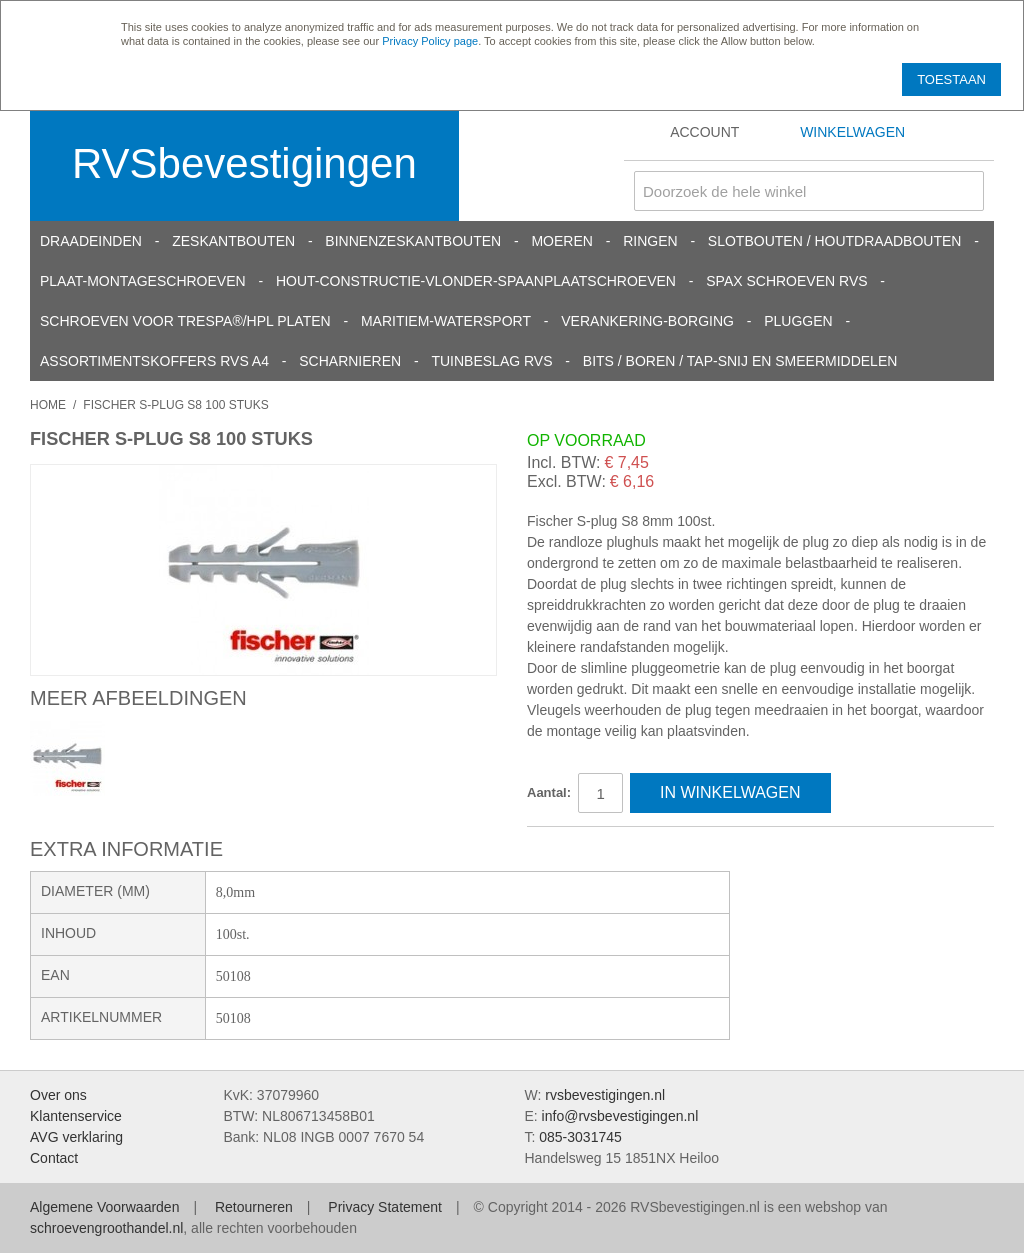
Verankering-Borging (647, 321)
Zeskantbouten (233, 241)
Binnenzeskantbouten (413, 241)
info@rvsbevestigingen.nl (620, 1116)
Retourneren (254, 1207)
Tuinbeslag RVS (491, 361)
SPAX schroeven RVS (786, 281)
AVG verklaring (76, 1137)
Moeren (561, 241)
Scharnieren (350, 361)
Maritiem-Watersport (446, 321)
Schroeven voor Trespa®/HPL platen (185, 321)
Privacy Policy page (430, 41)
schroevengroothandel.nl (106, 1228)
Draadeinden (91, 241)
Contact (54, 1158)
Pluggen (798, 321)
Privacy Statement (385, 1207)
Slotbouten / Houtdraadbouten (835, 241)
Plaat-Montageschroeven (143, 281)
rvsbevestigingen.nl (605, 1095)
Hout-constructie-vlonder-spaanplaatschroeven (476, 281)
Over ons (58, 1095)
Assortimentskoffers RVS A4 (154, 361)
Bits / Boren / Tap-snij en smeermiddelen (740, 361)
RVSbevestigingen (244, 163)
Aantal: (549, 792)
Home (48, 405)
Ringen (650, 241)
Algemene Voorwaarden (104, 1207)
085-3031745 (580, 1137)
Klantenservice (76, 1116)
